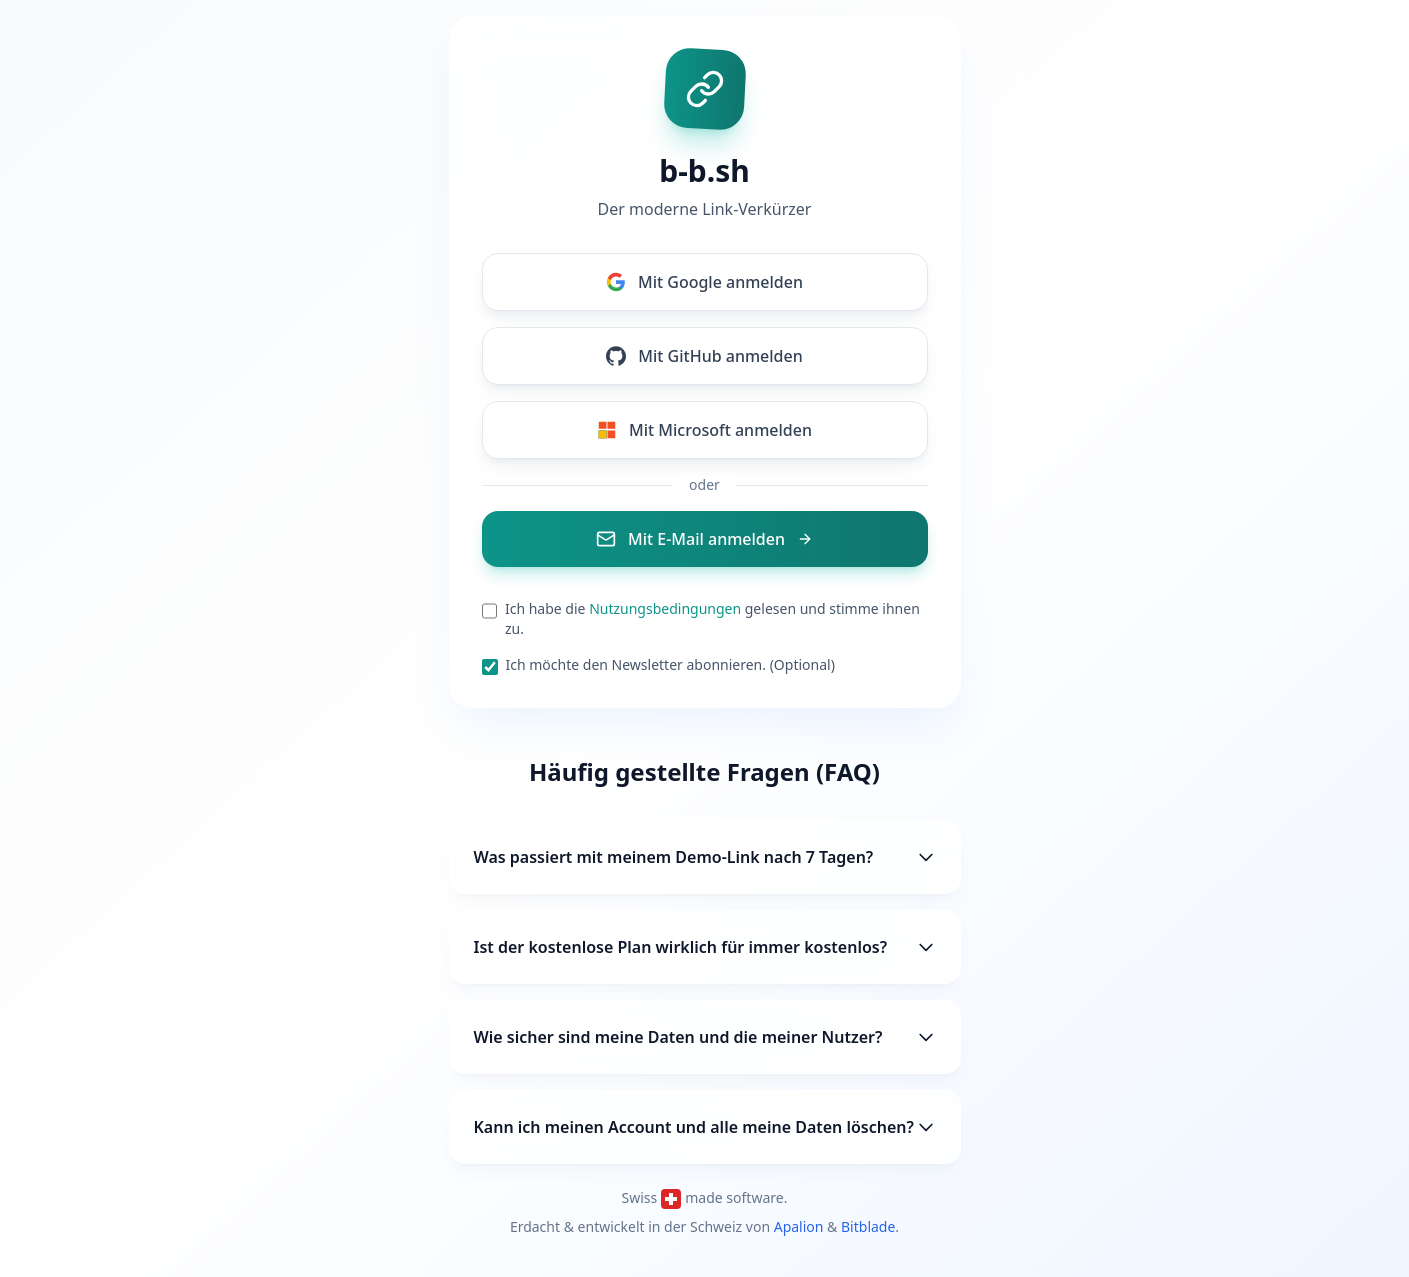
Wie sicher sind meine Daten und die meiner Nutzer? (705, 1037)
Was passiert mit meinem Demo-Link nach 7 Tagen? (705, 857)
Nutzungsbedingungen (665, 608)
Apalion (799, 1226)
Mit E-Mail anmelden (704, 539)
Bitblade (868, 1226)
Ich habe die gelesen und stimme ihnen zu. (712, 618)
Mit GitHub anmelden (704, 356)
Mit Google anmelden (704, 282)
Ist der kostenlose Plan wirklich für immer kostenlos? (705, 947)
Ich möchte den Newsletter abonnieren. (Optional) (670, 664)
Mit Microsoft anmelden (704, 430)
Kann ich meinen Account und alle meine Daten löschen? (705, 1127)
